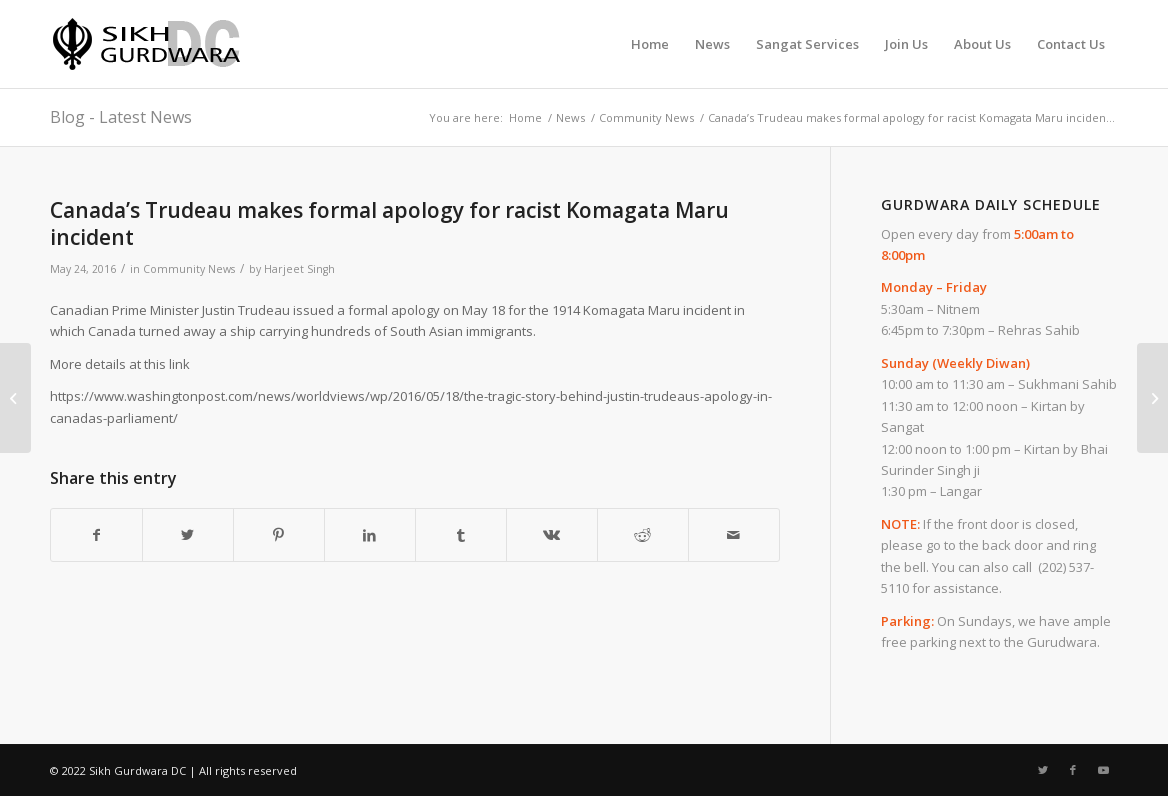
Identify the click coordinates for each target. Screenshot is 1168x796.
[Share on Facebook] (96, 535)
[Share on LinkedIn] (370, 535)
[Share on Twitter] (188, 535)
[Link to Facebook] (1073, 770)
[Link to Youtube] (1103, 770)
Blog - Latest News (121, 117)
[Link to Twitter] (1043, 770)
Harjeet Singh (299, 269)
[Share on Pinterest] (279, 535)
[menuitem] (650, 44)
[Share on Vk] (552, 535)
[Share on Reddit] (643, 535)
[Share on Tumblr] (461, 535)
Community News (189, 269)
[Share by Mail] (734, 535)
